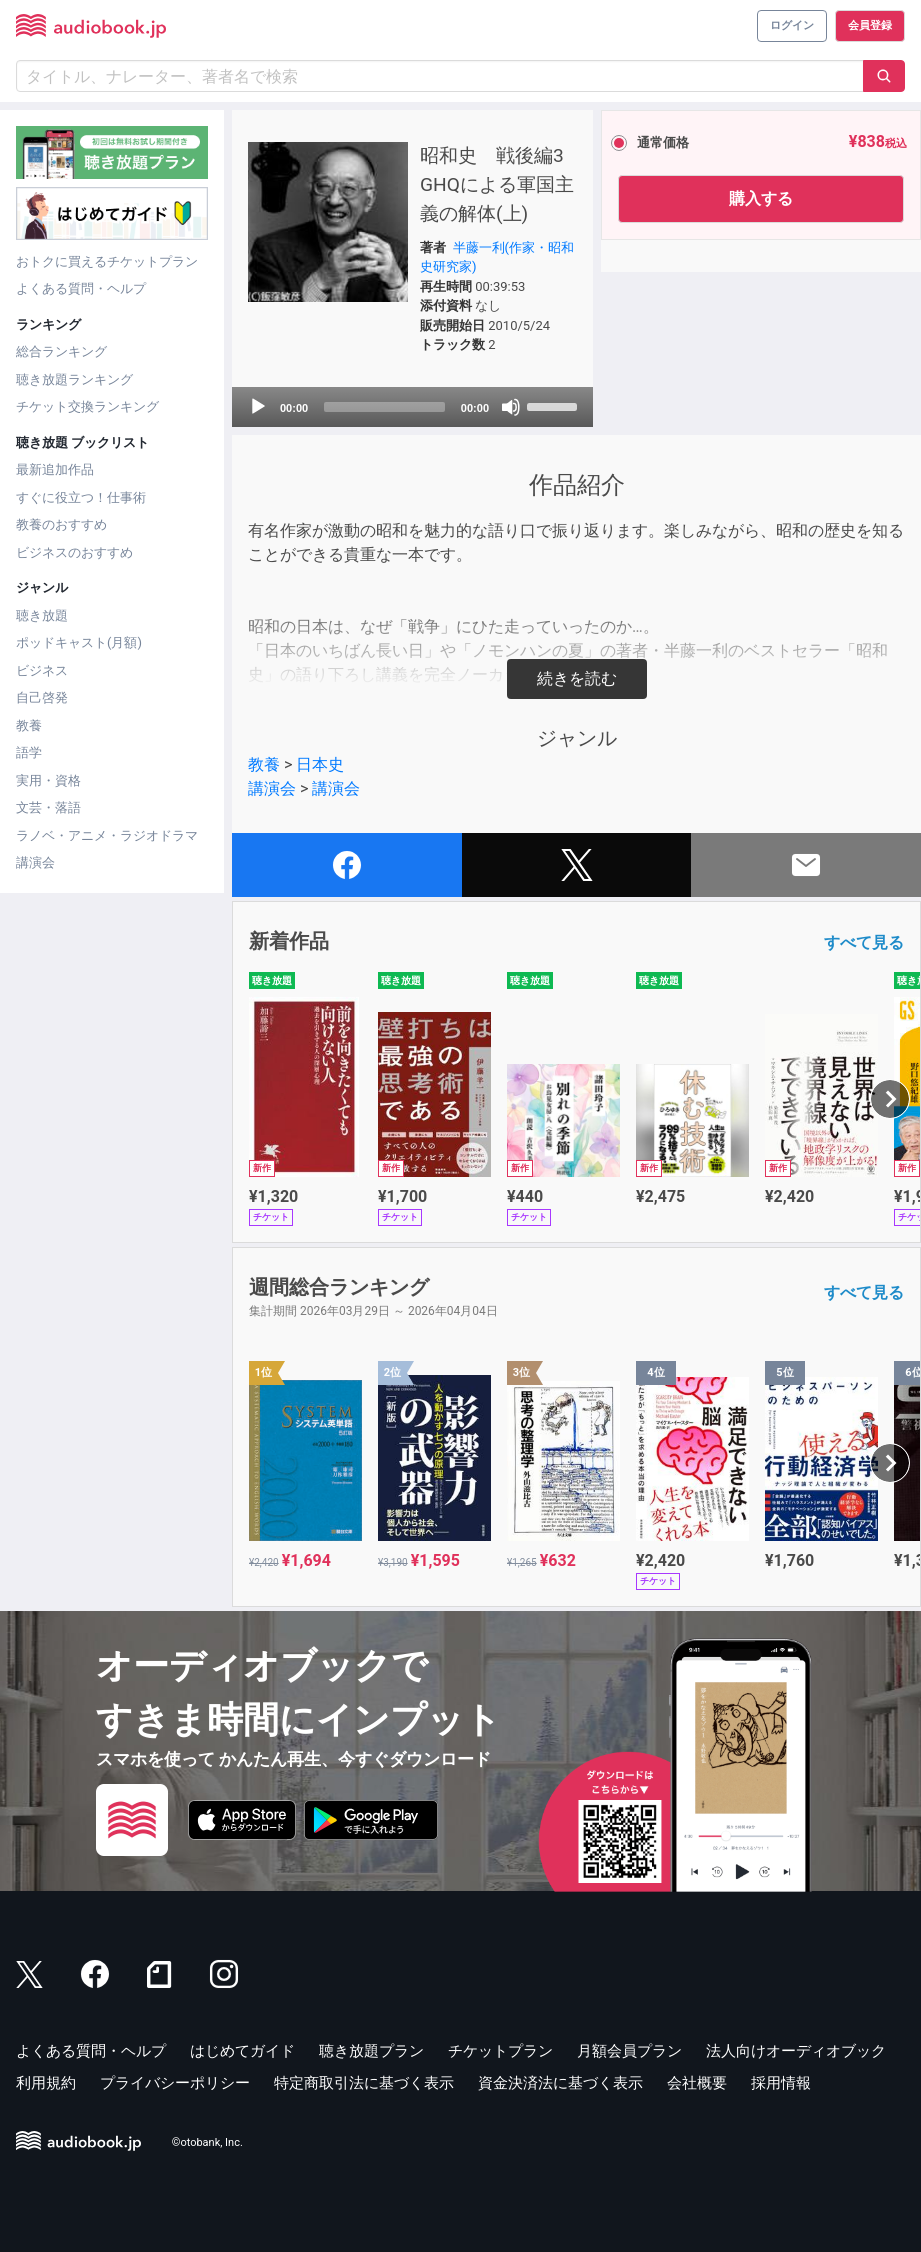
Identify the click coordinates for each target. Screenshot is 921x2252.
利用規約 (46, 2083)
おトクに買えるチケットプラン (107, 261)
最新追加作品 (55, 469)
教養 (29, 725)
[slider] (384, 407)
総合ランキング (61, 351)
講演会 (35, 862)
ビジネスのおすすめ (74, 552)
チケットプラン (500, 2051)
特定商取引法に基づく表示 (364, 2083)
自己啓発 (42, 697)
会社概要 (697, 2083)
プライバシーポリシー (175, 2083)
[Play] (258, 407)
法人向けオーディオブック (796, 2051)
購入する (761, 198)
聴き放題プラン (371, 2051)
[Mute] (511, 407)
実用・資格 (48, 780)
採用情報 (781, 2083)
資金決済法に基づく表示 (560, 2083)
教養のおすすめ (61, 524)
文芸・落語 (48, 807)
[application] (412, 407)
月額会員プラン (629, 2051)
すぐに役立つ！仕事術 (81, 497)
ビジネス (42, 670)
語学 (29, 752)
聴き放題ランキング (74, 379)
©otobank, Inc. (207, 2142)
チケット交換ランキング (87, 406)
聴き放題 (42, 615)
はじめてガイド (242, 2051)
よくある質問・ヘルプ (81, 288)
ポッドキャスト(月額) (79, 642)
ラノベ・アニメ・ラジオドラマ (107, 835)
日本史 (320, 764)
